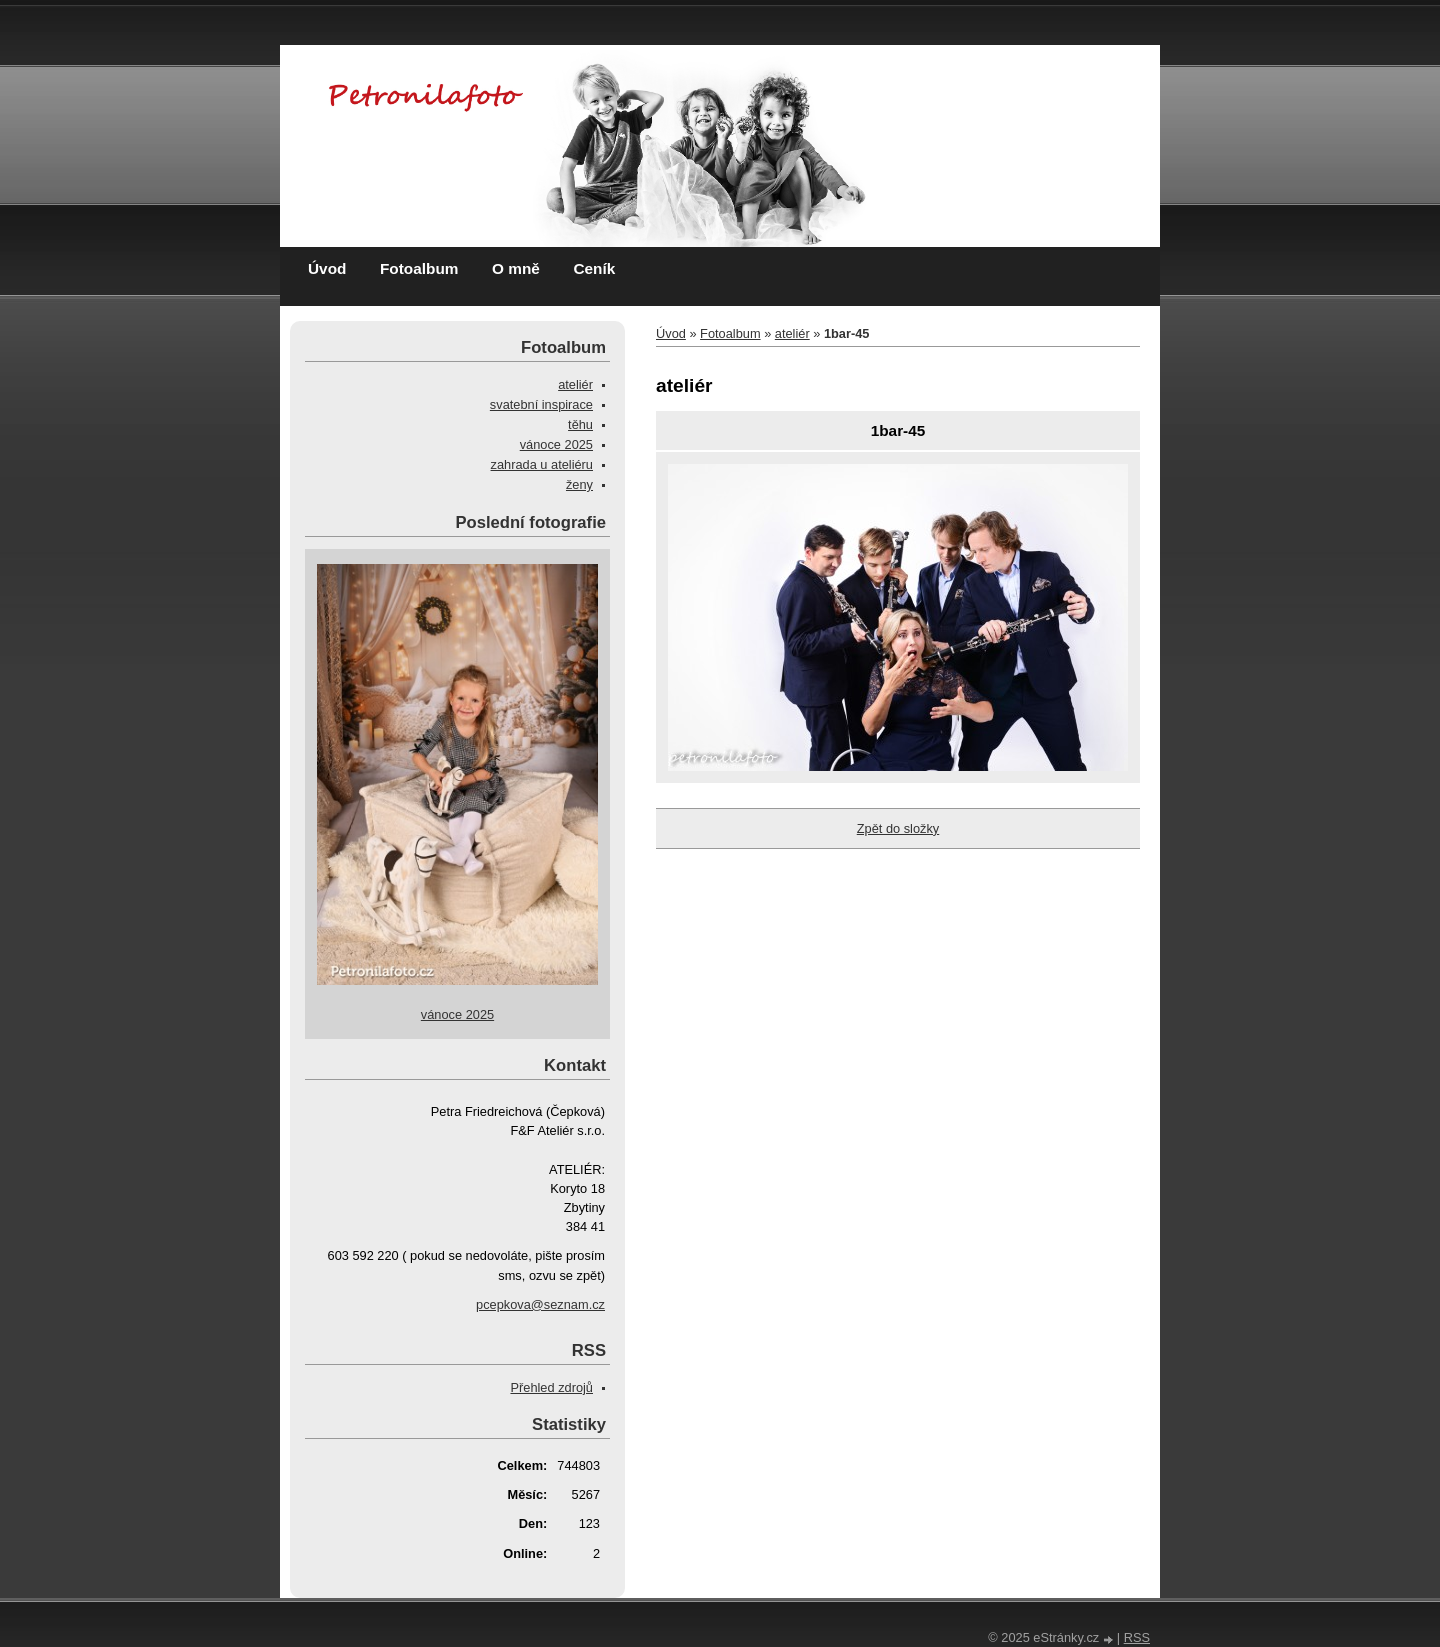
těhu (580, 424)
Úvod (327, 268)
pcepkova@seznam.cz (540, 1304)
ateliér (792, 333)
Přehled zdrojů (551, 1387)
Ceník (594, 268)
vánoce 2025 (556, 444)
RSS (1137, 1637)
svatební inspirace (541, 404)
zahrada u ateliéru (542, 464)
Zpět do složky (898, 828)
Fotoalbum (419, 268)
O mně (516, 268)
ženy (579, 484)
